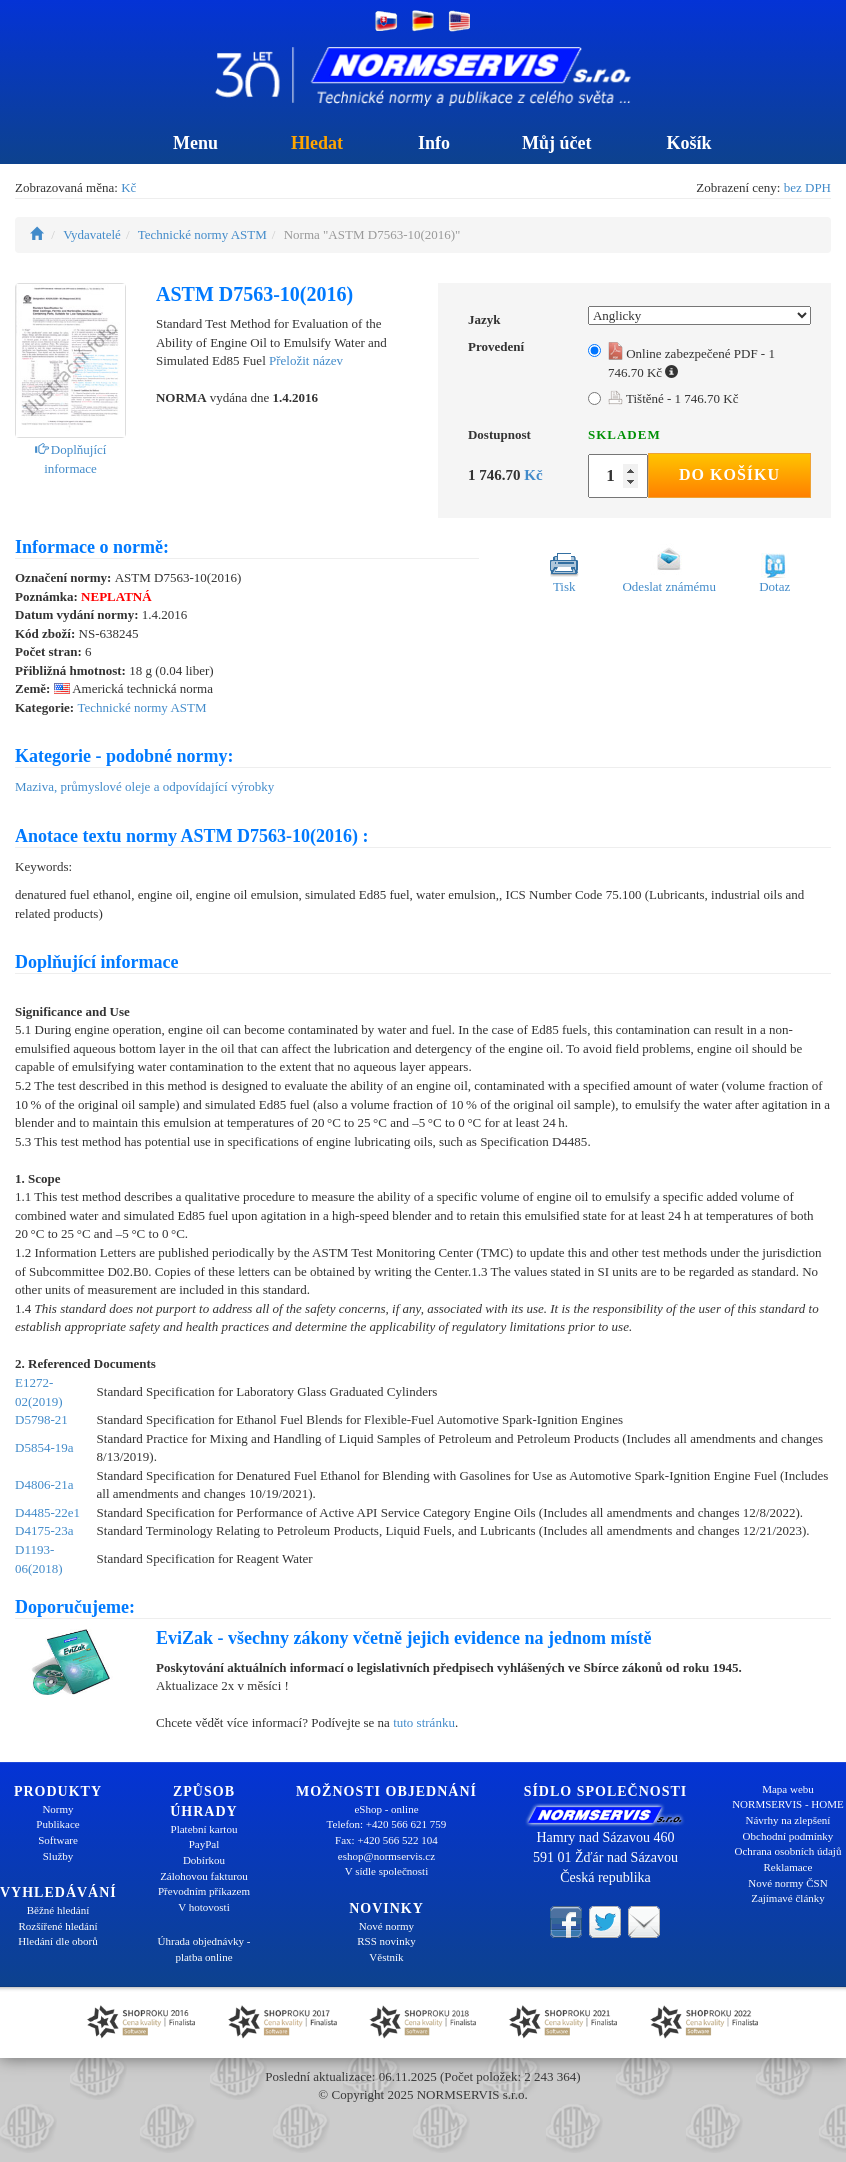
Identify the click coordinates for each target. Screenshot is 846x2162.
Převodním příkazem (204, 1891)
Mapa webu (788, 1789)
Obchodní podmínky (788, 1836)
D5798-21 (41, 1419)
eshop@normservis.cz (386, 1856)
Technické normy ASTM (202, 234)
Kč (128, 187)
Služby (58, 1856)
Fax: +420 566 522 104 (386, 1840)
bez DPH (807, 187)
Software (58, 1840)
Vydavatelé (92, 234)
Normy (57, 1809)
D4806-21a (44, 1484)
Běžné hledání (58, 1910)
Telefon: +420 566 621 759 (387, 1824)
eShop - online (386, 1809)
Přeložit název (306, 360)
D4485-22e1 (47, 1512)
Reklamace (788, 1867)
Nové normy (386, 1926)
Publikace (57, 1824)
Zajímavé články (788, 1898)
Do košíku (729, 474)
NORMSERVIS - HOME (788, 1804)
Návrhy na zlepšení (788, 1820)
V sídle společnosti (387, 1871)
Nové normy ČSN (787, 1883)
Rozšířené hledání (57, 1926)
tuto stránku (424, 1722)
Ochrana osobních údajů (788, 1851)
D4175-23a (44, 1530)
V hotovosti (203, 1907)
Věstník (386, 1957)
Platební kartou (204, 1829)
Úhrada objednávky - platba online (204, 1949)
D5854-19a (44, 1447)
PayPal (204, 1844)
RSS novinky (386, 1941)
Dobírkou (204, 1860)
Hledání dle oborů (57, 1941)
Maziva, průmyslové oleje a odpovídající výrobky (144, 786)
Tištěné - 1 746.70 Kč (673, 398)
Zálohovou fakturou (204, 1876)
